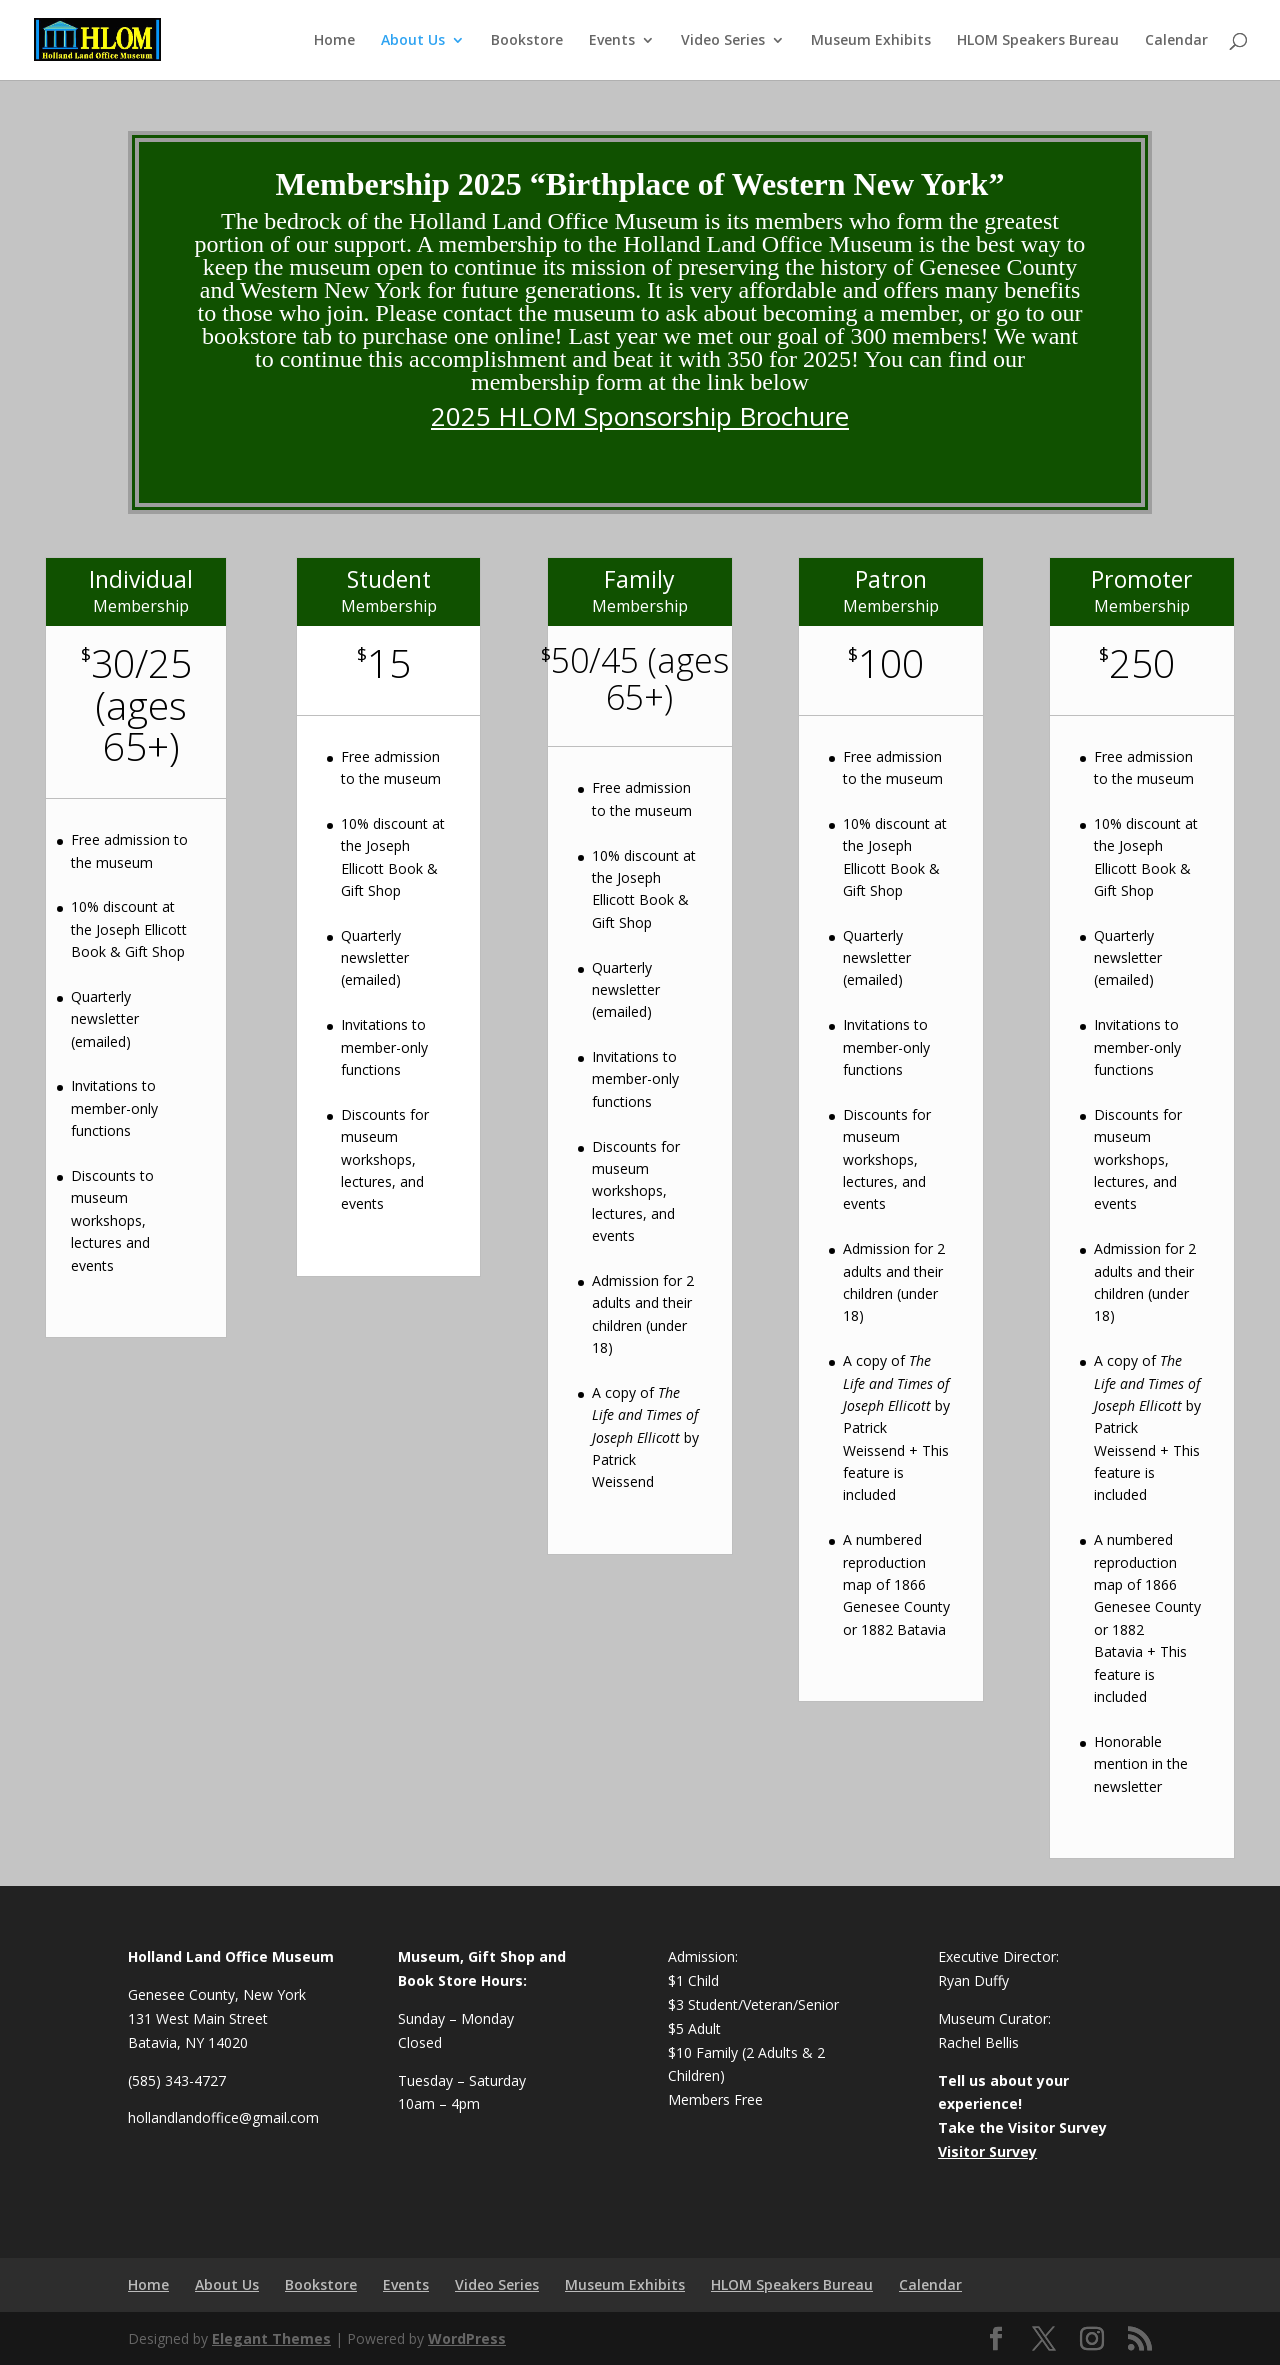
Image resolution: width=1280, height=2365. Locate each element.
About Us (413, 41)
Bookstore (527, 41)
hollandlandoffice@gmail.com (223, 2117)
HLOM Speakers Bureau (1038, 41)
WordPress (467, 2338)
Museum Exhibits (871, 41)
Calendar (1176, 41)
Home (334, 41)
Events (612, 41)
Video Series (723, 41)
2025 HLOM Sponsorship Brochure (640, 416)
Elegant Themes (271, 2338)
